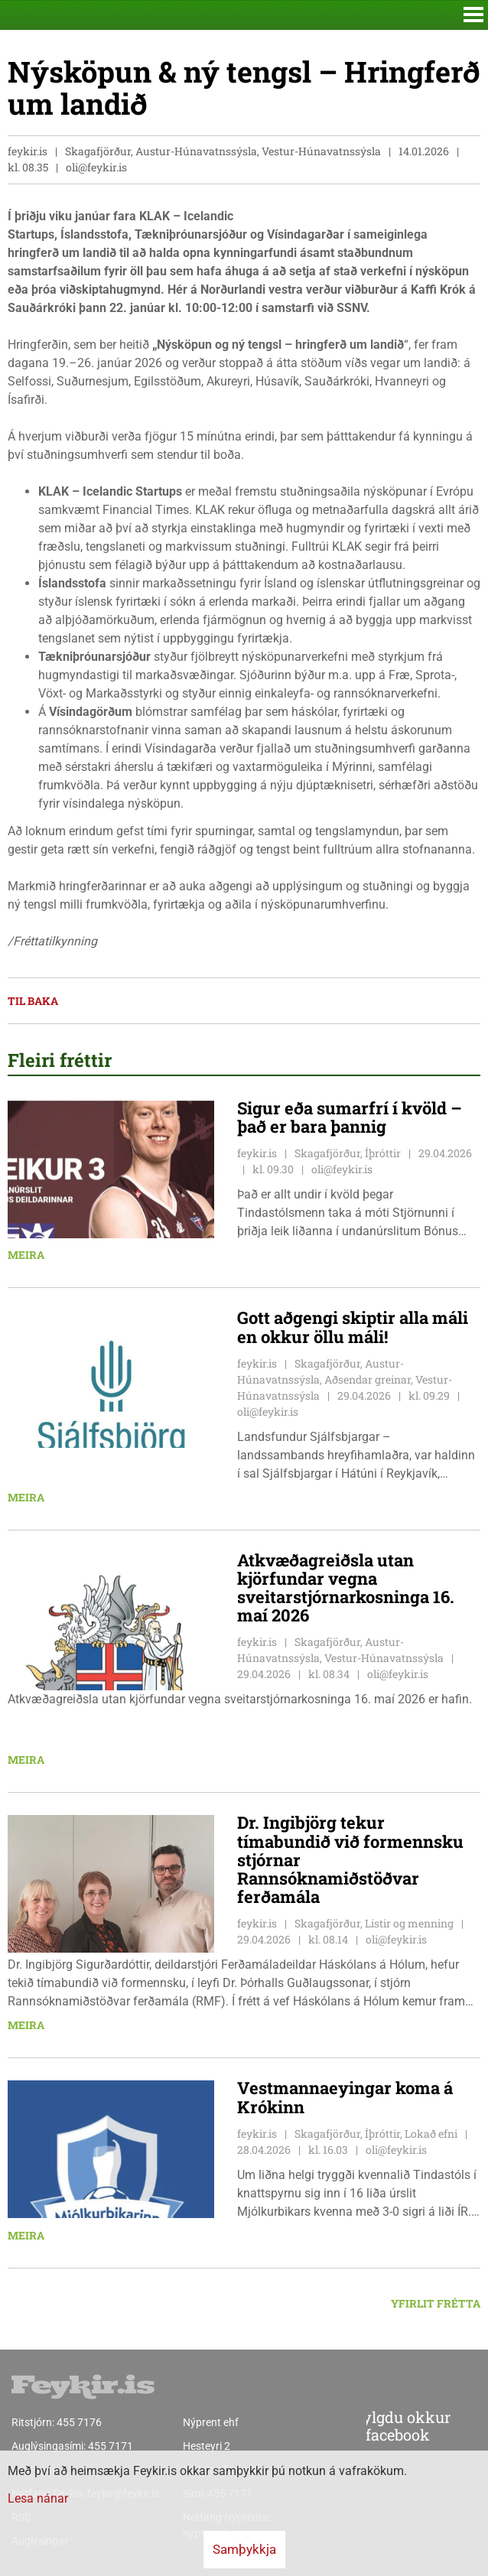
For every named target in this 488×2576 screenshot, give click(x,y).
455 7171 (110, 2446)
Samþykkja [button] (244, 2549)
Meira (26, 1254)
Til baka (33, 1001)
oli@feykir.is (96, 167)
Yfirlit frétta (435, 2303)
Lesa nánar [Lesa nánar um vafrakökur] (38, 2498)
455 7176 (79, 2422)
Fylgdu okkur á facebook (371, 2427)
